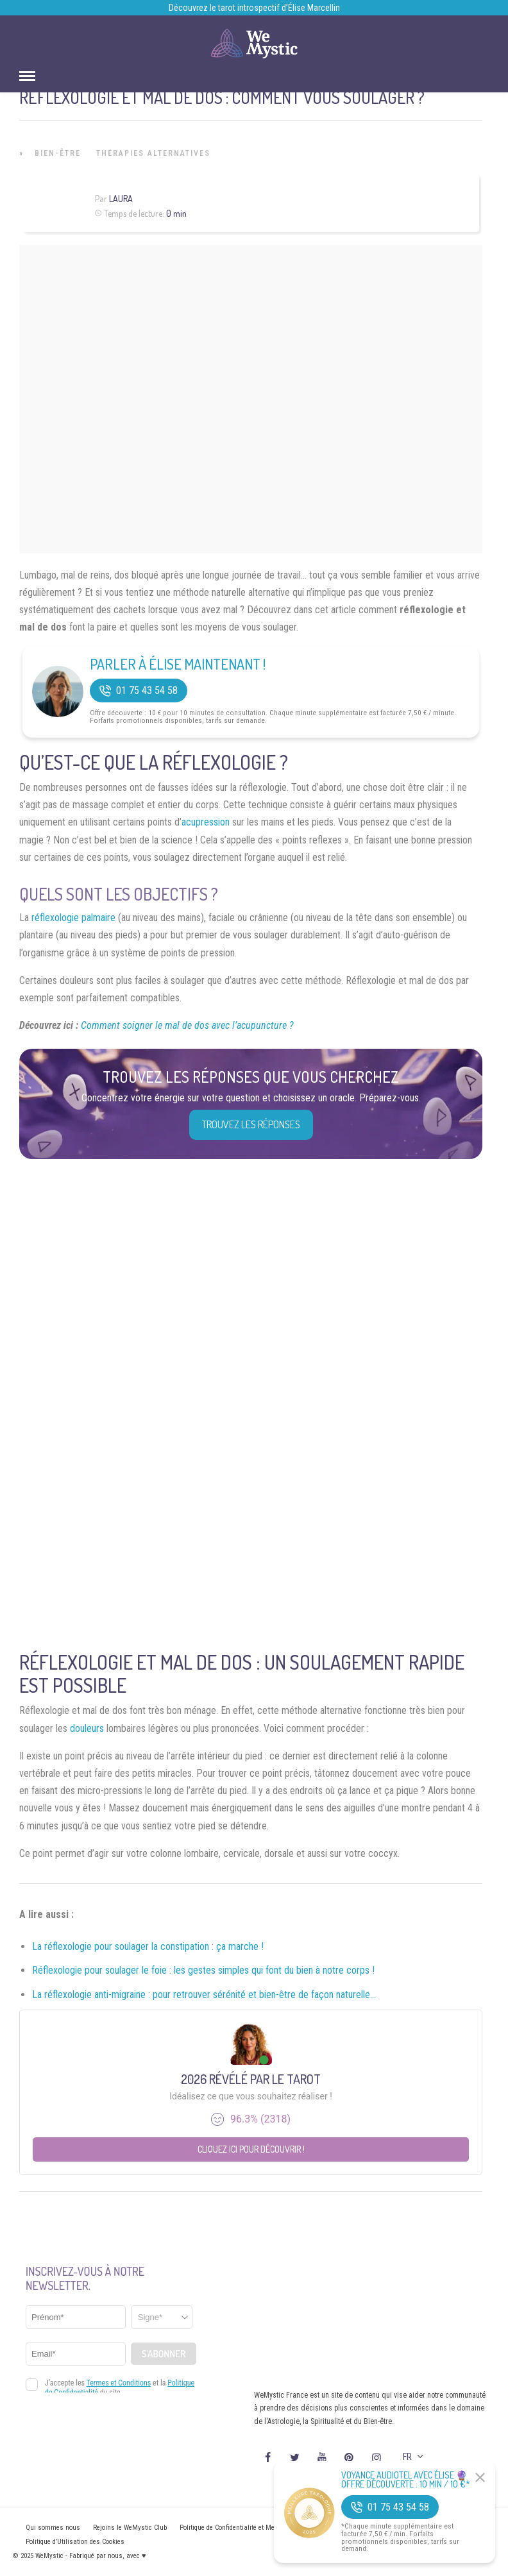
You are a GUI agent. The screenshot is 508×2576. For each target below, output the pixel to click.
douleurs (87, 1728)
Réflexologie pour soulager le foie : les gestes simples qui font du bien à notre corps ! (203, 1970)
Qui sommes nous (53, 2527)
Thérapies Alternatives (153, 153)
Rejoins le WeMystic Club (130, 2527)
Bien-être (58, 153)
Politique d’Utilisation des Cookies (75, 2542)
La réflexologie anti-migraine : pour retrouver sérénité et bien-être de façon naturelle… (204, 1994)
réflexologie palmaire (73, 917)
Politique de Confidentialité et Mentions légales (248, 2527)
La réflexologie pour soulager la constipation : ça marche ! (148, 1946)
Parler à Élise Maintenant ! (178, 664)
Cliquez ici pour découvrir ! (251, 2149)
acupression (206, 822)
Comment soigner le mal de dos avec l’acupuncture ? (187, 1025)
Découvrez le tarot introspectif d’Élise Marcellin (254, 8)
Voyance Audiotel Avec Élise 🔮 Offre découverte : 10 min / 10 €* (405, 2480)
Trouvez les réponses (251, 1124)
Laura (121, 198)
